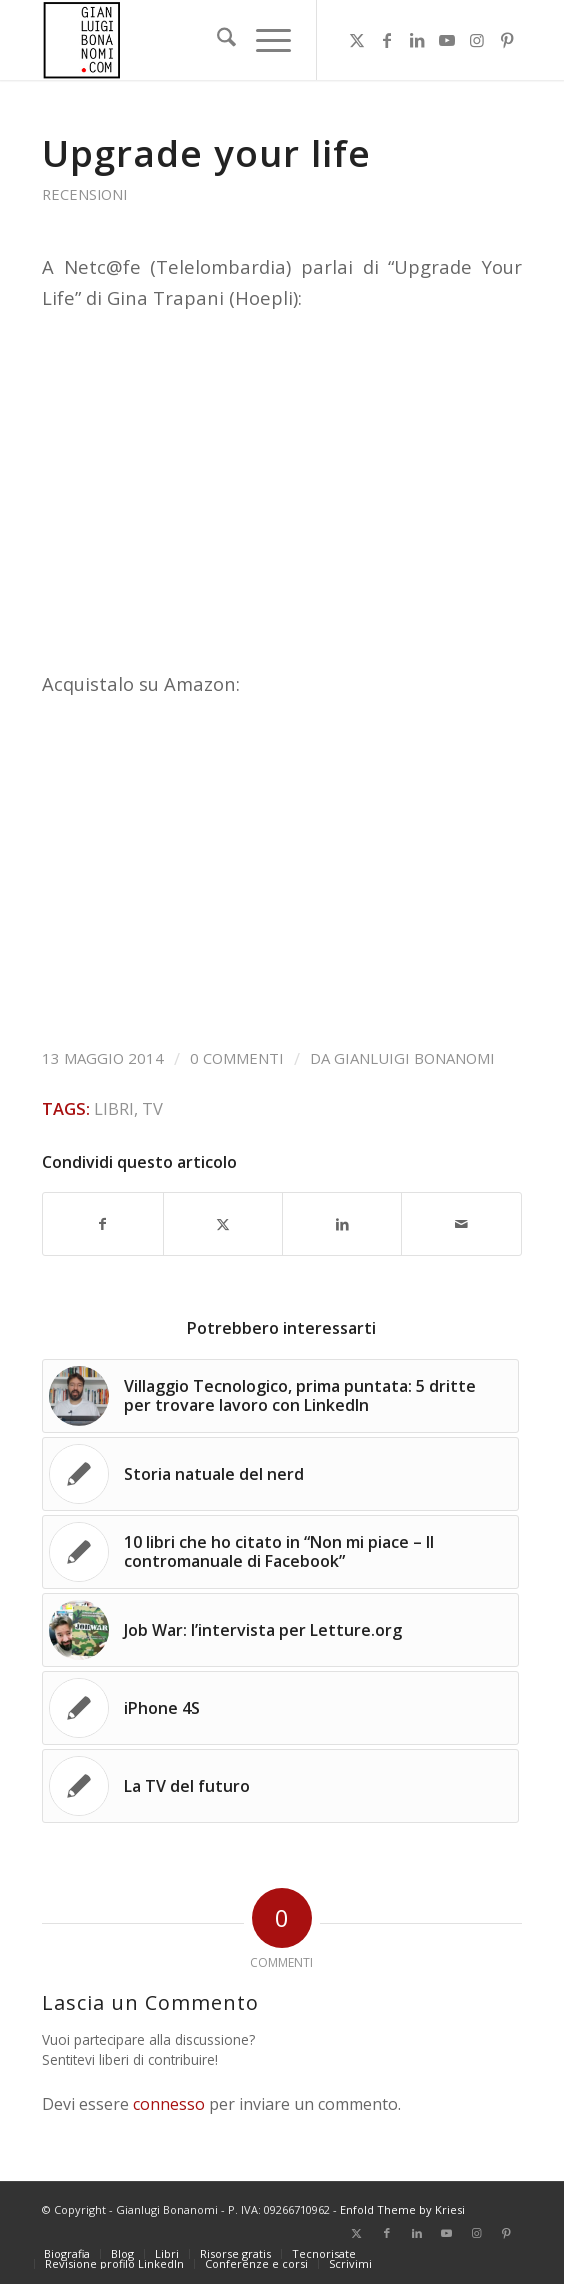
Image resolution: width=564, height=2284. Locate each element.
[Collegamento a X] (357, 40)
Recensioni (84, 194)
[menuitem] (216, 40)
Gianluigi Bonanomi (414, 1058)
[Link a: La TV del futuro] (280, 1786)
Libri (114, 1108)
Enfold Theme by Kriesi (402, 2209)
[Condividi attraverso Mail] (461, 1224)
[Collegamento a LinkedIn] (417, 40)
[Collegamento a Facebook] (387, 40)
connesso (169, 2104)
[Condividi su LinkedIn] (342, 1224)
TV (152, 1108)
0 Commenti (237, 1058)
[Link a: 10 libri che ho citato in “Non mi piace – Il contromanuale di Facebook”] (280, 1552)
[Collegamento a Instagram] (477, 40)
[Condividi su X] (223, 1224)
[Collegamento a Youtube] (447, 40)
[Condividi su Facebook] (102, 1224)
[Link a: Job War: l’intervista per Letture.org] (280, 1630)
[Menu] (263, 40)
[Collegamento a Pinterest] (507, 40)
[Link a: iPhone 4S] (280, 1708)
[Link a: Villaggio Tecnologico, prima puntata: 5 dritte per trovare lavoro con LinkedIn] (280, 1396)
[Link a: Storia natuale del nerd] (280, 1474)
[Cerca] (216, 40)
